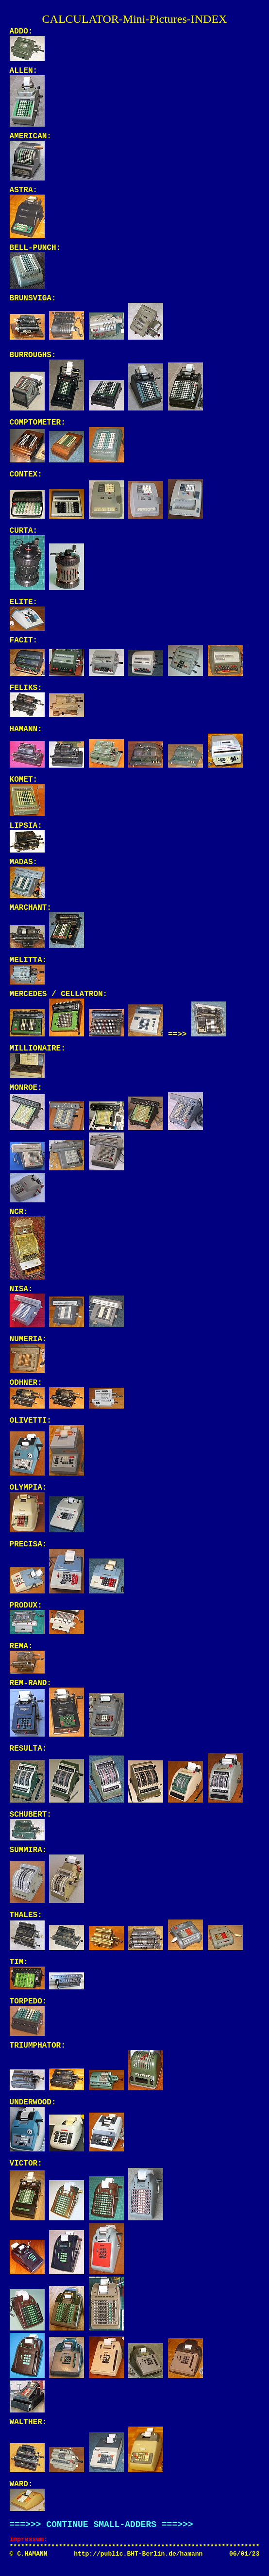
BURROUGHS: (33, 355)
